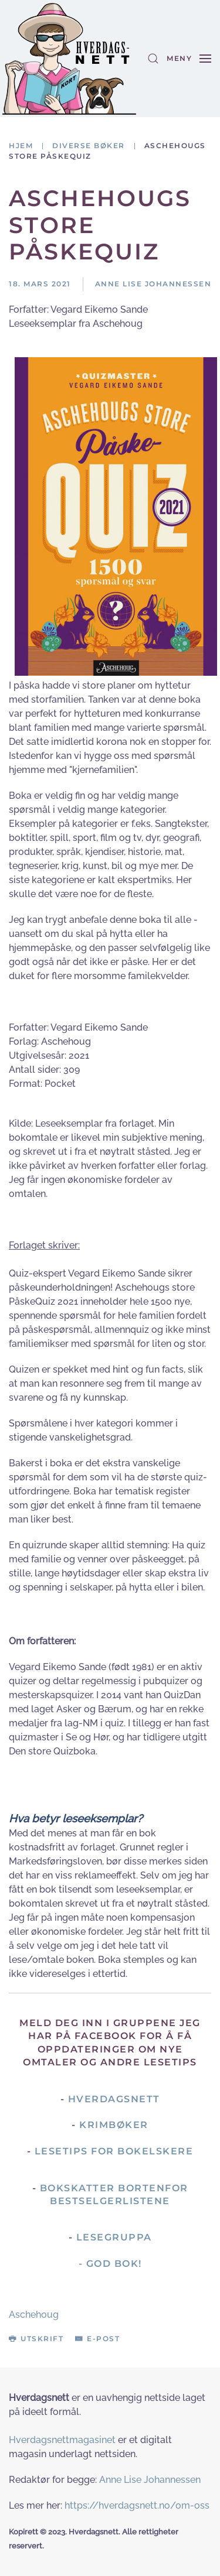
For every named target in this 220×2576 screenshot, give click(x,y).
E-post (97, 2338)
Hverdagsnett (114, 2099)
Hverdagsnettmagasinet (62, 2439)
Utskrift (36, 2338)
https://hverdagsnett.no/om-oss (137, 2505)
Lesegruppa (114, 2237)
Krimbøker (113, 2124)
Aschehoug (34, 2314)
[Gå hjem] (69, 58)
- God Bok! (110, 2263)
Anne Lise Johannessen (150, 2479)
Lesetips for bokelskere (114, 2151)
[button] (153, 58)
